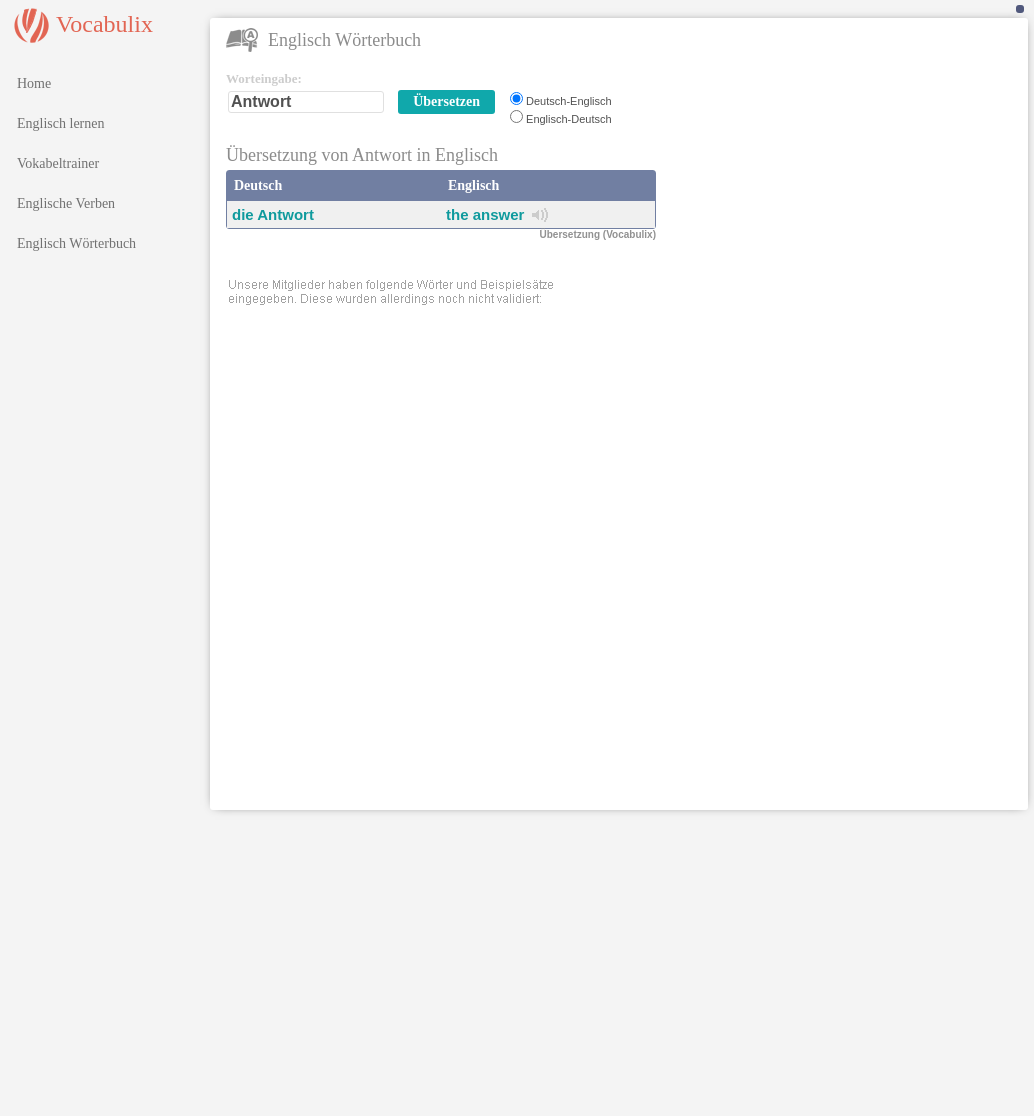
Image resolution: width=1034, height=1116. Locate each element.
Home (34, 83)
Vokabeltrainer (58, 163)
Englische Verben (66, 203)
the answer (485, 214)
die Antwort (273, 214)
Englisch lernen (60, 123)
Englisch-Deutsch (569, 119)
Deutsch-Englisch (569, 101)
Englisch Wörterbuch (76, 243)
